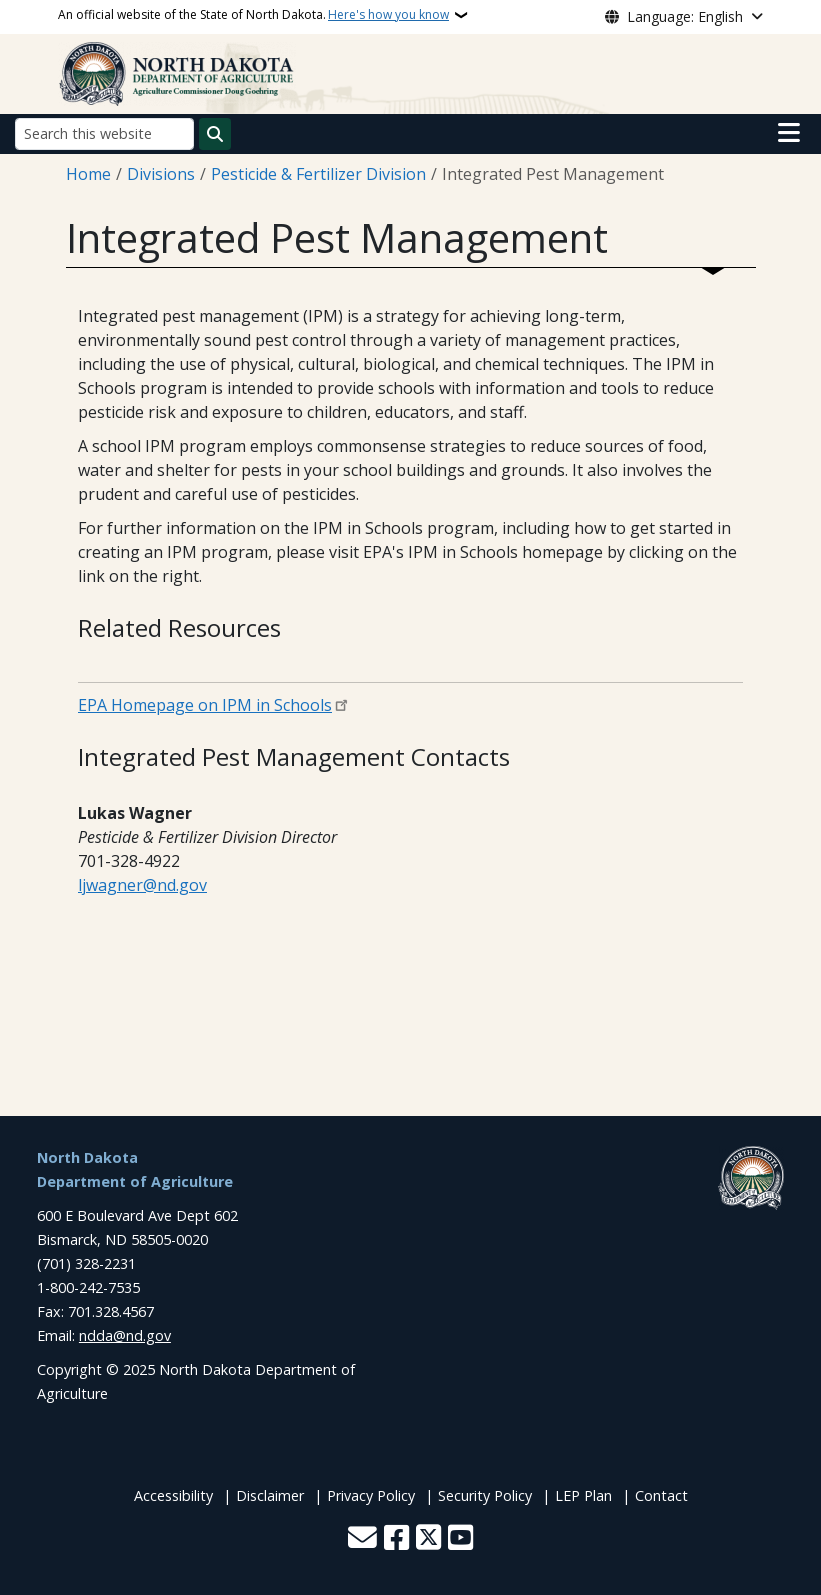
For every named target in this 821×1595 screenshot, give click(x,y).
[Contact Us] (362, 1539)
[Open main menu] (789, 133)
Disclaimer (270, 1495)
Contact (661, 1495)
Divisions (161, 174)
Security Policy (485, 1495)
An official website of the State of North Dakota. (253, 15)
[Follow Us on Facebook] (396, 1539)
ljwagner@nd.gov (142, 885)
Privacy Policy (371, 1495)
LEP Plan (583, 1495)
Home (88, 174)
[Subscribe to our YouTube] (460, 1539)
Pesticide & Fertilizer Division (318, 174)
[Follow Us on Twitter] (428, 1539)
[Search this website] (104, 133)
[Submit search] (215, 134)
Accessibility (173, 1495)
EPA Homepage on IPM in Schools (205, 705)
